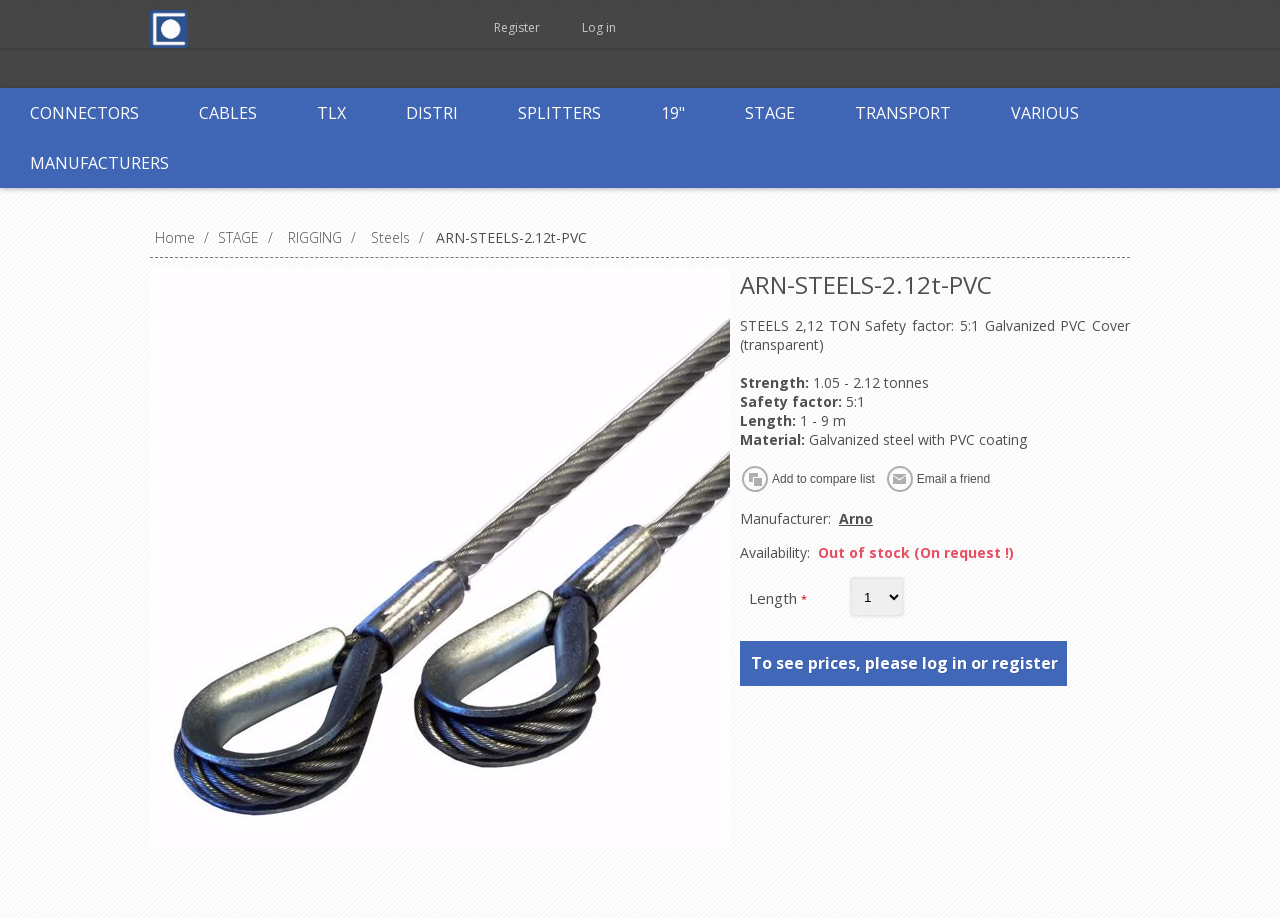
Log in (599, 27)
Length (775, 598)
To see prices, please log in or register (904, 663)
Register (517, 27)
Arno (856, 518)
